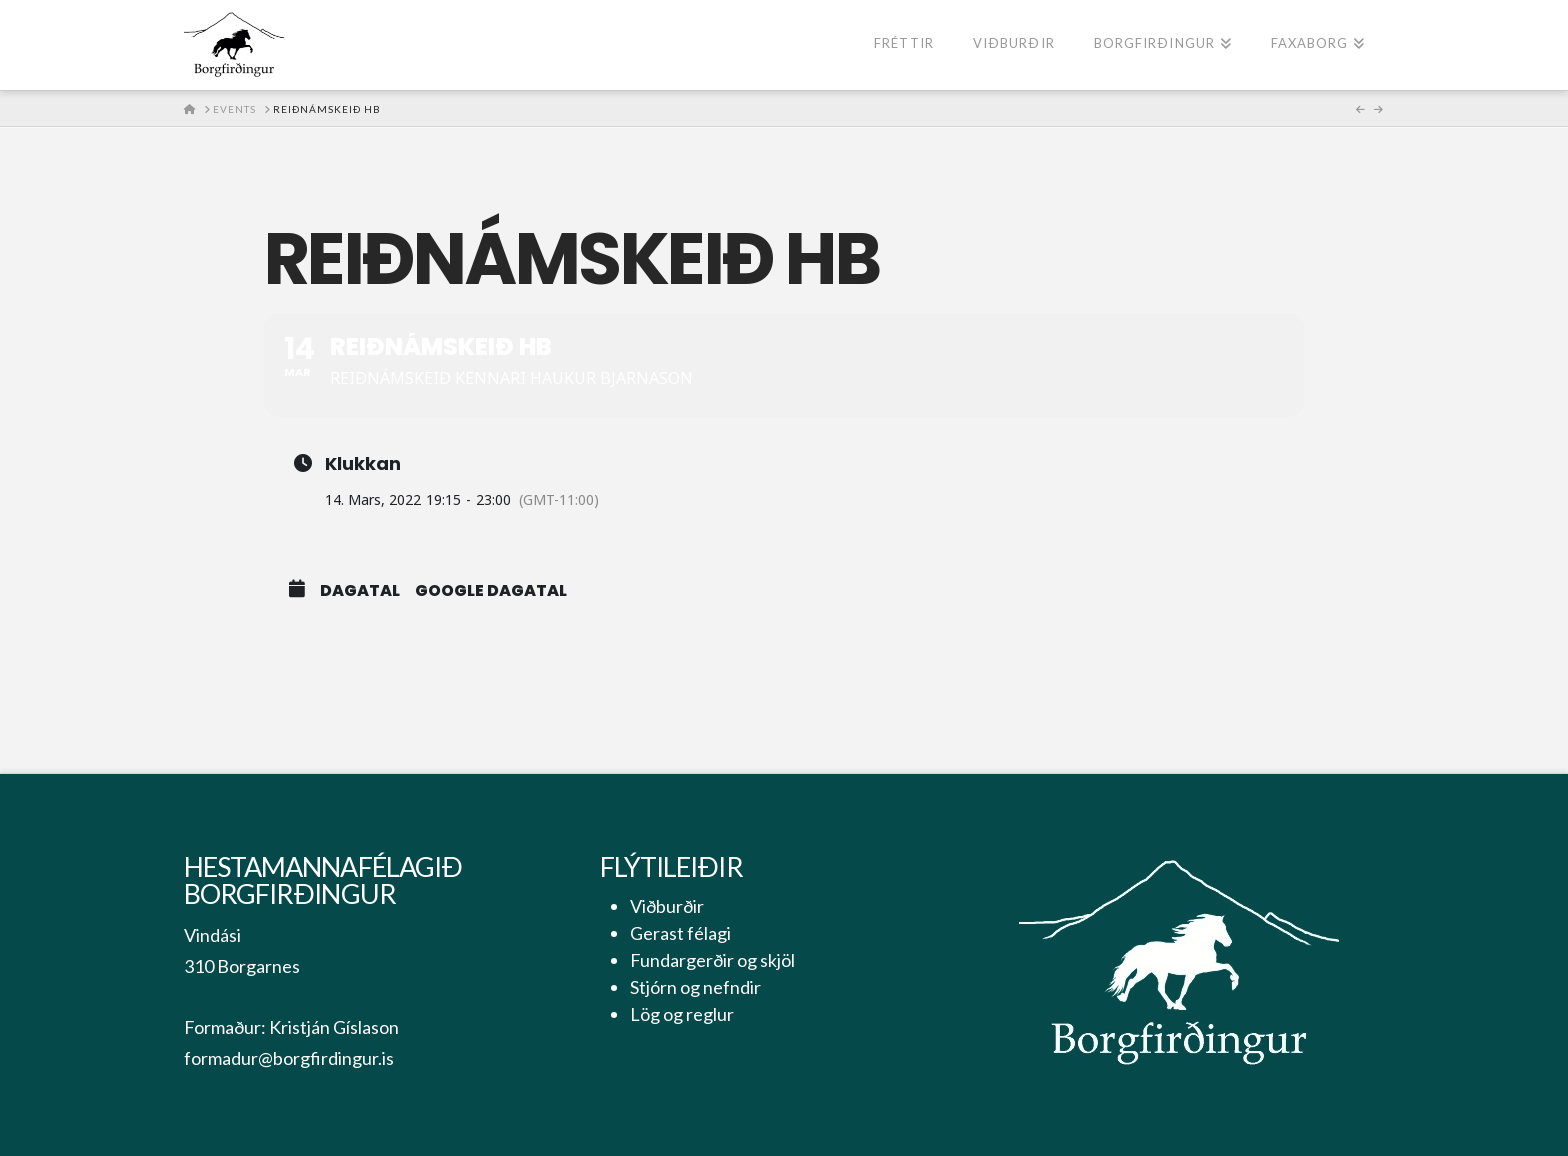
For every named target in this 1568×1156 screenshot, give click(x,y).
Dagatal (360, 591)
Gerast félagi (680, 933)
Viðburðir (667, 906)
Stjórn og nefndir (695, 987)
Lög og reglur (682, 1014)
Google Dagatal (491, 591)
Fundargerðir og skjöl (712, 960)
